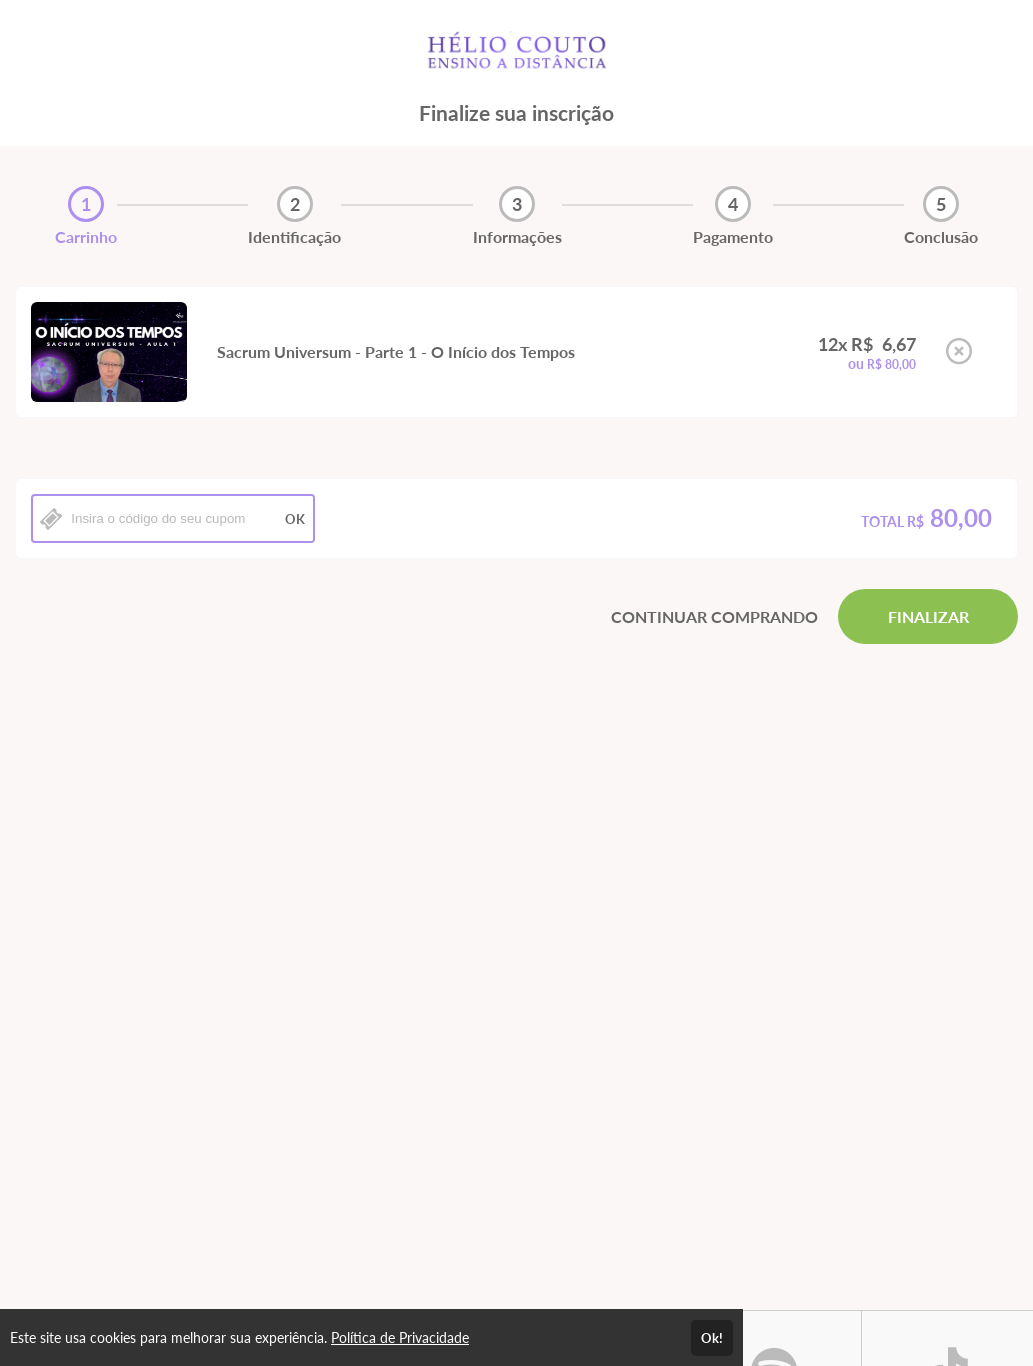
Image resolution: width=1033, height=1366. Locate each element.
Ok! (712, 1338)
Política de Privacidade (400, 1337)
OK (295, 519)
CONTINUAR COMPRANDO (714, 616)
